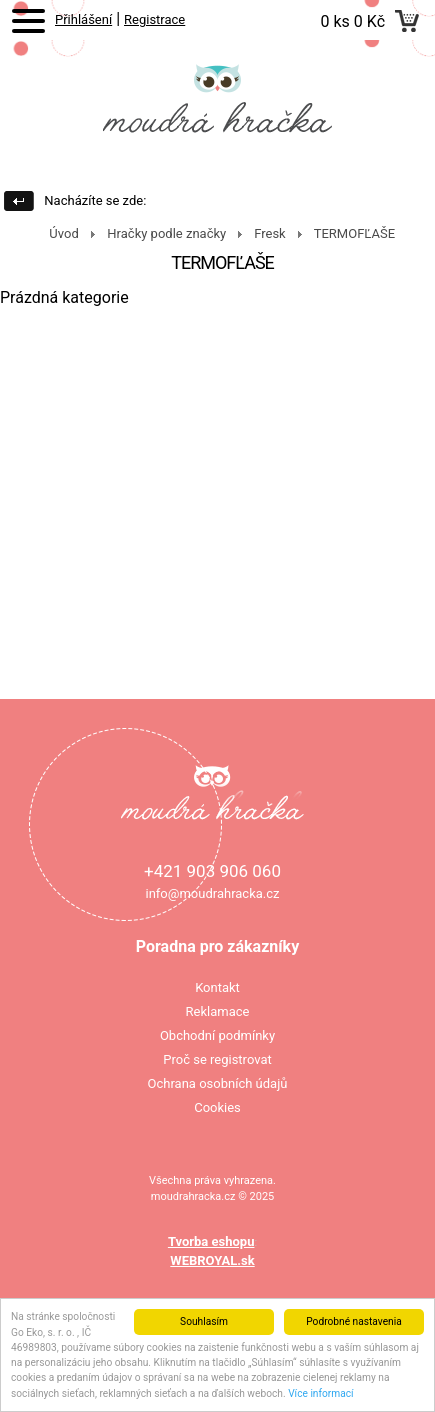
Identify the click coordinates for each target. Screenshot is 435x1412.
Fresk (270, 233)
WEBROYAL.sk (212, 1260)
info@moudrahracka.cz (212, 893)
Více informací (321, 1393)
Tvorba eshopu (211, 1241)
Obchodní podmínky (217, 1035)
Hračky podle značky (166, 233)
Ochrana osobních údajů (218, 1083)
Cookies (217, 1107)
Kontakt (217, 987)
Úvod (63, 233)
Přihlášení (83, 19)
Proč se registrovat (217, 1059)
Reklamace (218, 1011)
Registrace (154, 19)
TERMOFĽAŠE (354, 233)
